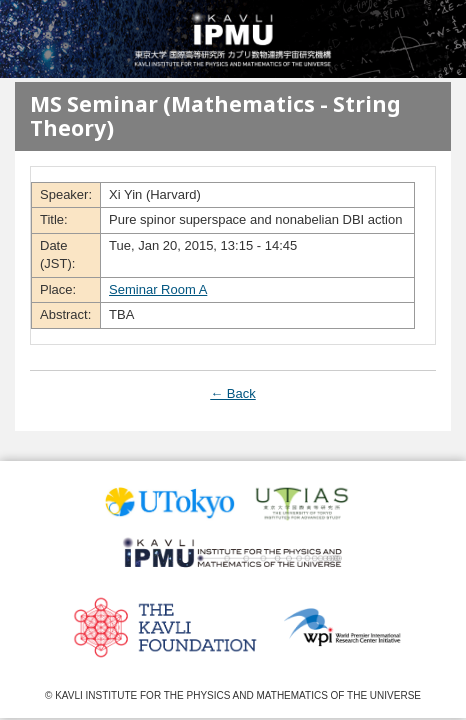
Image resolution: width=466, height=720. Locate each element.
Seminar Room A (158, 289)
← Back (233, 393)
